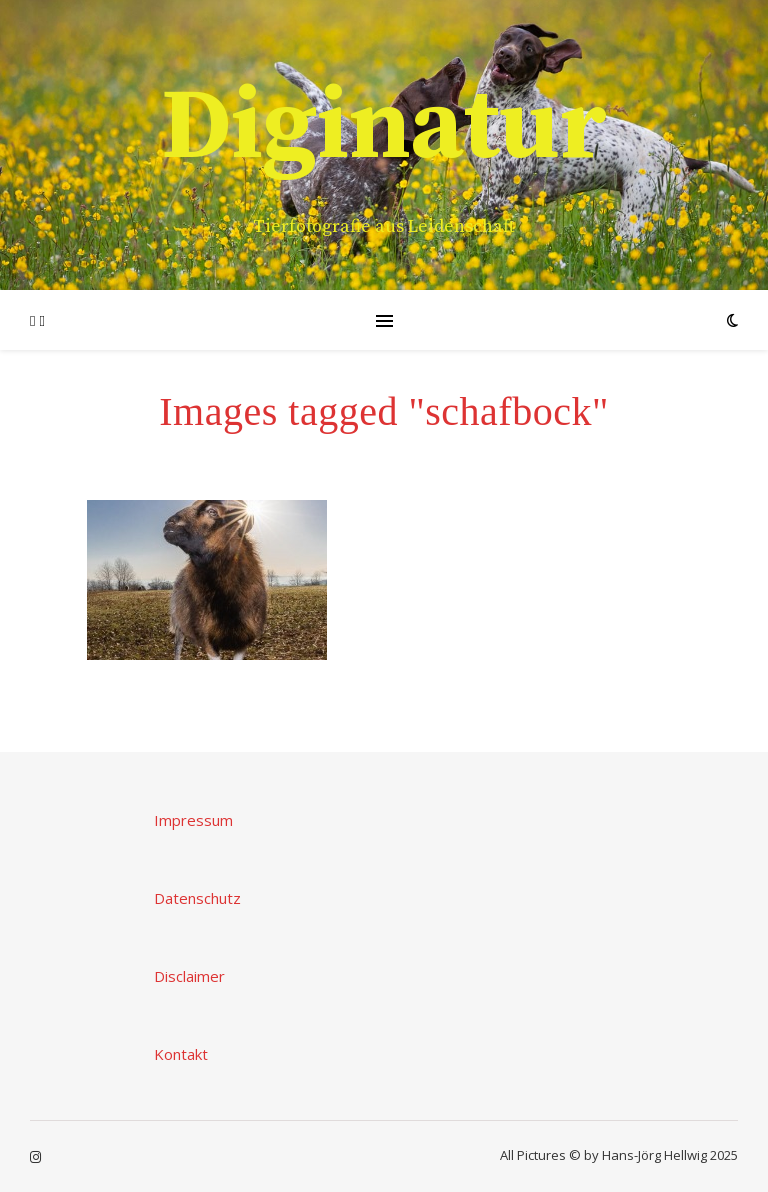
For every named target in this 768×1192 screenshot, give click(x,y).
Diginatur (384, 128)
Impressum (193, 820)
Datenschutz (197, 898)
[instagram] (35, 1157)
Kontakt (181, 1054)
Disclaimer (189, 976)
